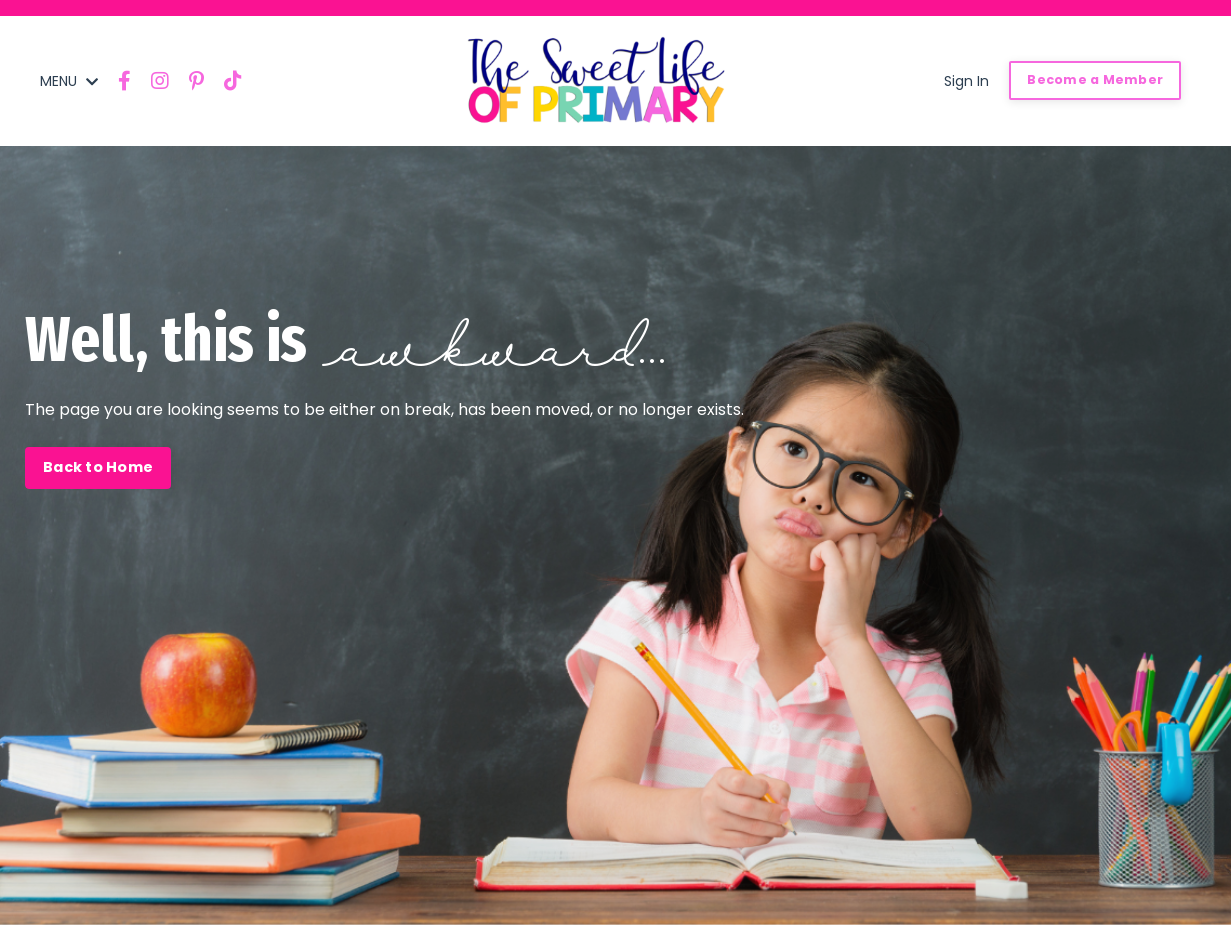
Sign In (966, 81)
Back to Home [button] (98, 467)
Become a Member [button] (1095, 79)
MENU (69, 81)
